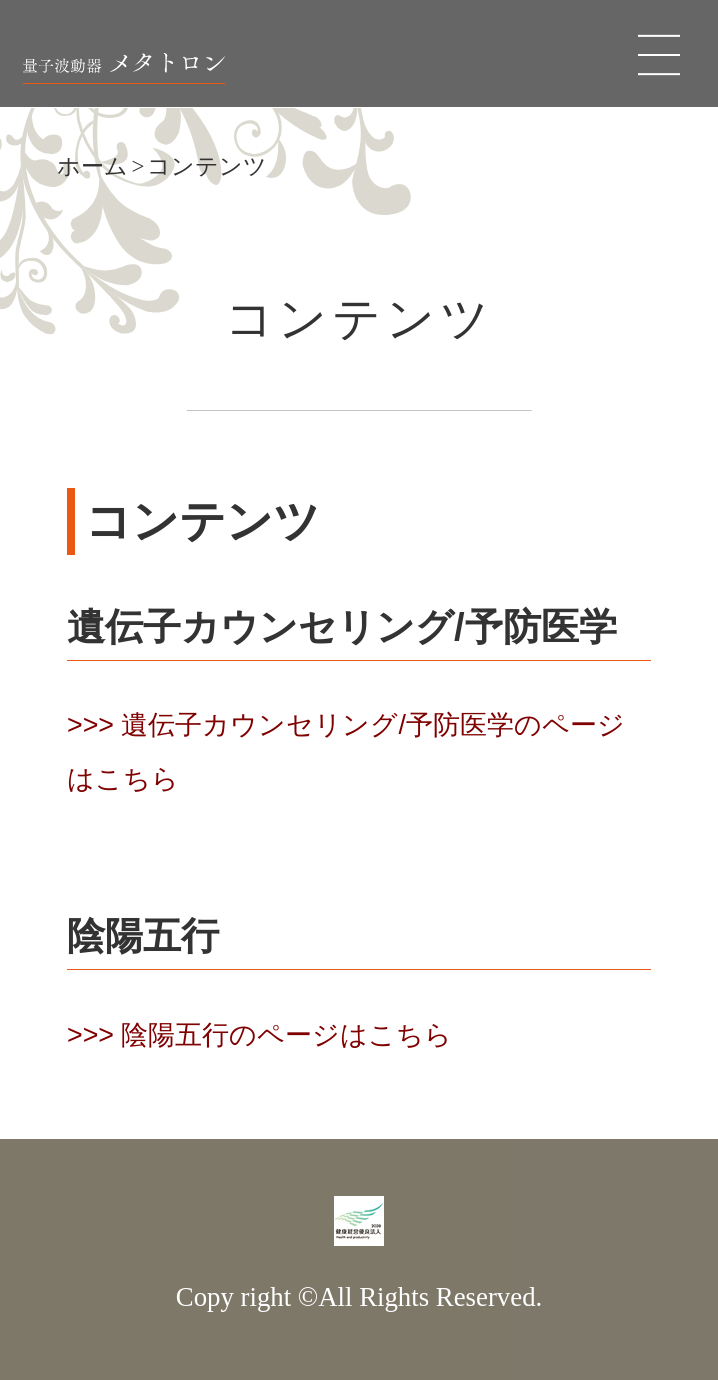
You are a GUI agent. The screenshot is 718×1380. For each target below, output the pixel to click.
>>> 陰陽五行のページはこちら (259, 1035)
